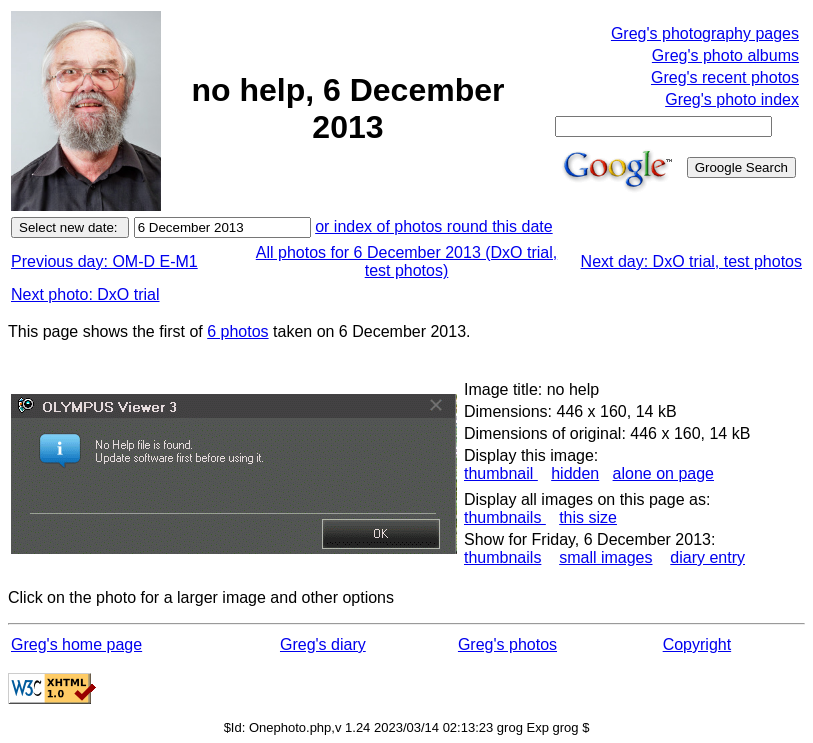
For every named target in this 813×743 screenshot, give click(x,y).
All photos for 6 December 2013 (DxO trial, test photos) (406, 261)
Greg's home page (76, 644)
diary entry (707, 557)
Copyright (697, 644)
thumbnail (501, 473)
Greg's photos (507, 644)
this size (588, 517)
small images (605, 557)
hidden (575, 473)
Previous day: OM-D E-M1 (104, 261)
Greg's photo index (732, 99)
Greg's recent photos (725, 77)
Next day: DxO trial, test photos (691, 261)
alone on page (663, 473)
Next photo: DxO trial (85, 294)
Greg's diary (323, 644)
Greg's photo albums (725, 55)
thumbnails (505, 517)
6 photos (237, 331)
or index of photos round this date (434, 226)
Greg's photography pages (705, 33)
